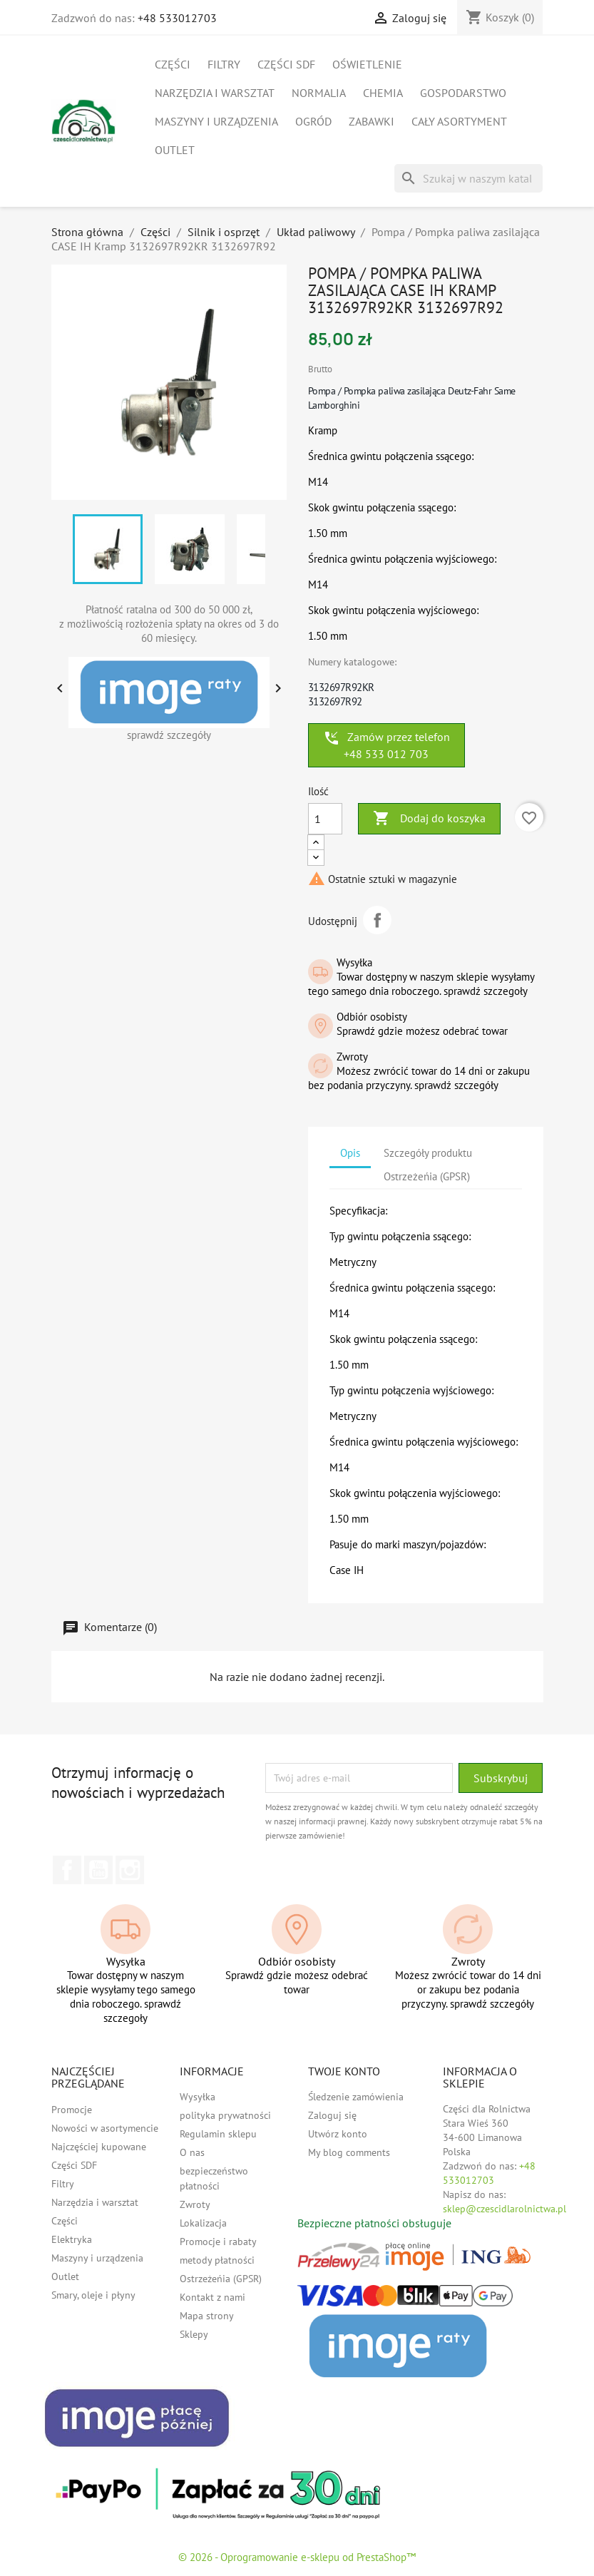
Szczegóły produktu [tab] (428, 1153)
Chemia (383, 93)
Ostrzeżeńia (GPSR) (221, 2278)
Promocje (71, 2109)
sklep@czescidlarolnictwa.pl (504, 2208)
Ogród (313, 121)
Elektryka (71, 2239)
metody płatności (217, 2260)
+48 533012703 (177, 18)
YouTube (98, 1870)
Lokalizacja (203, 2223)
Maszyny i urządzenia (216, 121)
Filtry (224, 64)
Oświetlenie (367, 64)
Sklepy (194, 2334)
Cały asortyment (459, 121)
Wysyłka (197, 2096)
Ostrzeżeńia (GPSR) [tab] (427, 1176)
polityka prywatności (225, 2115)
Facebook (67, 1870)
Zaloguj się (332, 2115)
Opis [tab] (350, 1153)
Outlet (175, 150)
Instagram (130, 1870)
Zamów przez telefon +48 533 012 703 (386, 745)
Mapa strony (207, 2315)
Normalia (319, 93)
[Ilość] (325, 818)
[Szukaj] (468, 178)
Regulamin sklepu (218, 2133)
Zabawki (371, 121)
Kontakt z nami (212, 2297)
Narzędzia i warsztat (215, 93)
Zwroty (195, 2204)
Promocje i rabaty (218, 2241)
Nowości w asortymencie (104, 2128)
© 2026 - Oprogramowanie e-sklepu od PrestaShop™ (297, 2557)
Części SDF (286, 64)
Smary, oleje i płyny (93, 2295)
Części (172, 64)
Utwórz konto (337, 2133)
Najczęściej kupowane (98, 2146)
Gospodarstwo (463, 93)
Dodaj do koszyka (429, 818)
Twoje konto (344, 2071)
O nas (192, 2152)
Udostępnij (377, 920)
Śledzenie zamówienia (356, 2096)
